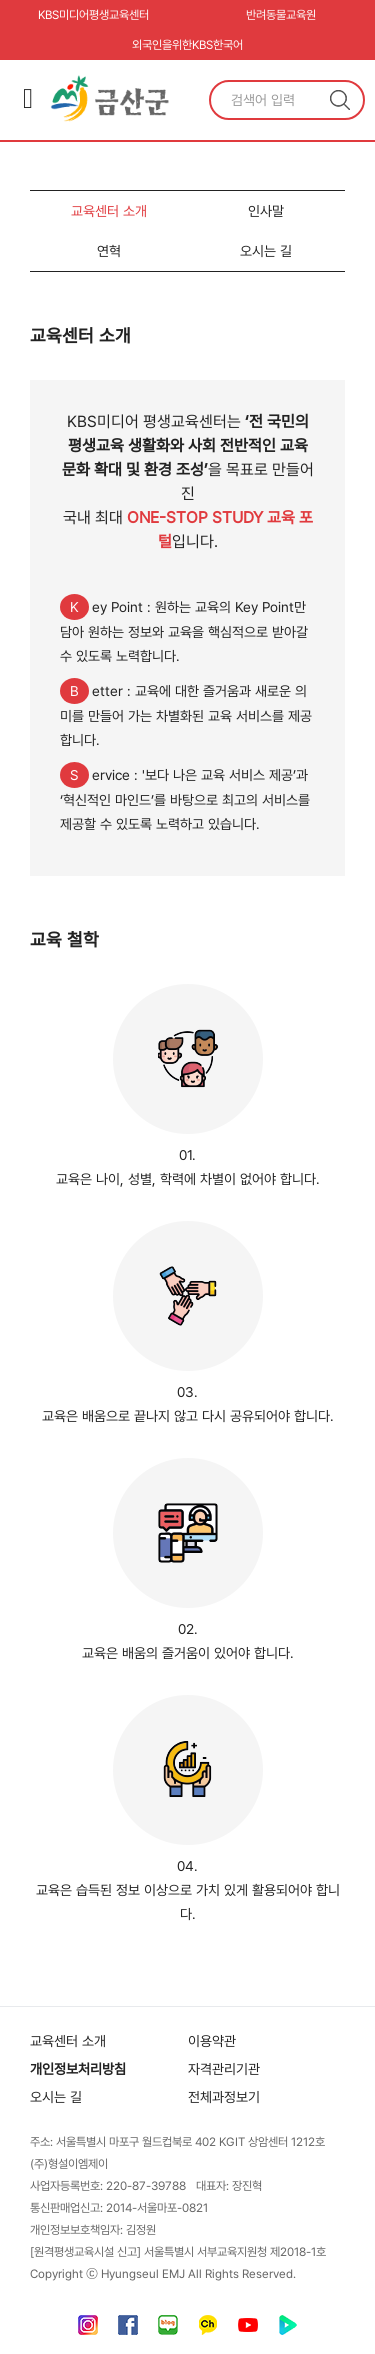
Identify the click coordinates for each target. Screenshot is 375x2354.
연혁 (109, 251)
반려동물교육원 (281, 15)
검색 (340, 100)
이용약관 (212, 2041)
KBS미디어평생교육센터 (93, 15)
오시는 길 (266, 251)
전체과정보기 (224, 2097)
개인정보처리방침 (78, 2069)
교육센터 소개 (109, 211)
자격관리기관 (224, 2069)
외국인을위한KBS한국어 (187, 45)
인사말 (266, 211)
